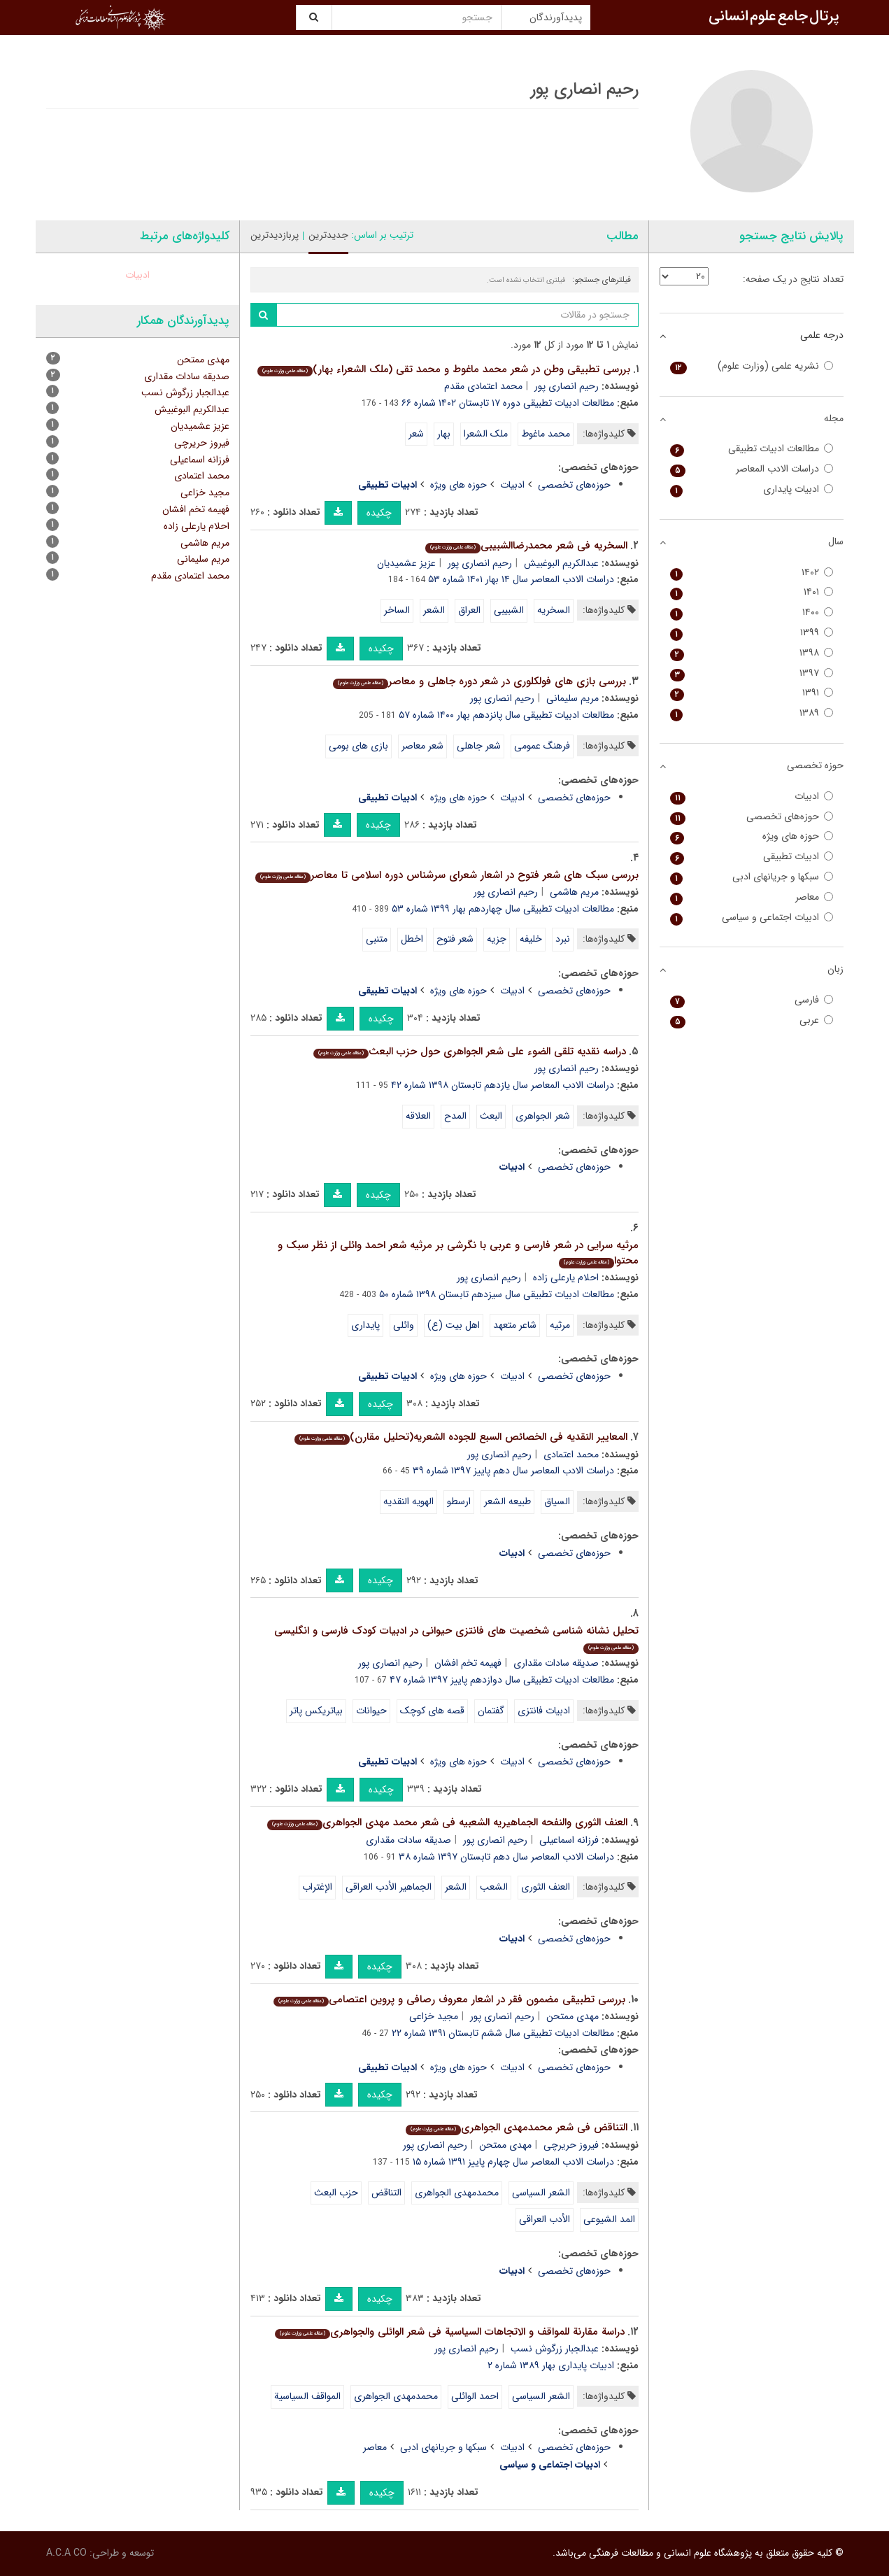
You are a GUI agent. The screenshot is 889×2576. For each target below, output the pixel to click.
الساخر (397, 610)
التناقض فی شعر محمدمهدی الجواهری (516, 2127)
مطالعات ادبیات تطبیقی (751, 449)
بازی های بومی (358, 745)
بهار (443, 433)
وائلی (403, 1325)
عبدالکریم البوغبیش (561, 563)
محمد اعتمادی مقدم (483, 386)
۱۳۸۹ (751, 713)
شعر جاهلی (479, 745)
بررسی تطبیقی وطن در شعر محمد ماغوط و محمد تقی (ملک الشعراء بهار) (443, 369)
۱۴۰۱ (751, 592)
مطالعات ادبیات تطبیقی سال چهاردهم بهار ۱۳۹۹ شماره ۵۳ (503, 909)
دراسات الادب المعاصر (751, 469)
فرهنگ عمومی (542, 745)
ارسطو (459, 1501)
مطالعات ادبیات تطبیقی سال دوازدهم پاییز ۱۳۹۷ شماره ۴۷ (502, 1679)
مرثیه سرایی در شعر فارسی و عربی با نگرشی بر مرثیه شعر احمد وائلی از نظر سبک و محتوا (458, 1253)
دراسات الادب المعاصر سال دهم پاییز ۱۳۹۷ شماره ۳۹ (513, 1470)
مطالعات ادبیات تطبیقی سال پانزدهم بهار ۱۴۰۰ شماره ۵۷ (506, 715)
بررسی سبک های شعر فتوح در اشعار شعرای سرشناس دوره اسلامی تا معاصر (447, 875)
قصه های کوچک (432, 1710)
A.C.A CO (66, 2553)
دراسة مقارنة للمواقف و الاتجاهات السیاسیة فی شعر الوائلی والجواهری (450, 2331)
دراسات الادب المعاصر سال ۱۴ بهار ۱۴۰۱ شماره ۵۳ (521, 579)
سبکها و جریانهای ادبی (443, 2447)
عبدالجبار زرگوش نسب (555, 2348)
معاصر (375, 2447)
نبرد (562, 939)
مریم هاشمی (574, 892)
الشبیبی (509, 610)
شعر (416, 433)
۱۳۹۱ (751, 693)
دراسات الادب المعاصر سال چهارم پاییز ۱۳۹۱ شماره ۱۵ (513, 2162)
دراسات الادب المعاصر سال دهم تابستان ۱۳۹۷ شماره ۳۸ (506, 1856)
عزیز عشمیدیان (406, 563)
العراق (469, 610)
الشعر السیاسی (541, 2192)
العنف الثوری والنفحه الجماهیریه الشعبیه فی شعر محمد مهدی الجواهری (447, 1822)
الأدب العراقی (544, 2219)
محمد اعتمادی (571, 1454)
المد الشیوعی (609, 2219)
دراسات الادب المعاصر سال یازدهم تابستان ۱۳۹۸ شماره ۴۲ (502, 1085)
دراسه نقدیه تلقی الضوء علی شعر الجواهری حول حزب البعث (469, 1051)
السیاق (557, 1501)
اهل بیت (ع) (453, 1325)
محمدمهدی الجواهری (457, 2192)
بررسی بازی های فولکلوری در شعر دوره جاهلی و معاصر (479, 681)
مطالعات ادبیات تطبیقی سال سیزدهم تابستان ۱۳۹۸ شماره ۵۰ (496, 1294)
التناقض (386, 2192)
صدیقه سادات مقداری (556, 1663)
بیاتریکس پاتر (316, 1710)
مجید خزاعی (433, 2016)
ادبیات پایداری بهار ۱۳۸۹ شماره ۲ (551, 2365)
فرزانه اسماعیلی (569, 1840)
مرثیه (560, 1325)
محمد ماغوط (545, 433)
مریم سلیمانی (572, 698)
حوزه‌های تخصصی (574, 485)
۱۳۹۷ (751, 673)
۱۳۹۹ (751, 633)
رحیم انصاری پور (566, 386)
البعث (491, 1116)
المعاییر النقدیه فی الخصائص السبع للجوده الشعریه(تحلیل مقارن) (460, 1437)
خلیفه (531, 939)
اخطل (412, 939)
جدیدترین (328, 235)
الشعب (494, 1887)
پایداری (365, 1325)
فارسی (751, 1000)
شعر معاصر (422, 745)
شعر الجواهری (542, 1116)
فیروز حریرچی (571, 2145)
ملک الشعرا (486, 433)
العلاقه (418, 1116)
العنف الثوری (545, 1887)
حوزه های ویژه (458, 485)
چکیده (379, 513)
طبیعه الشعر (507, 1501)
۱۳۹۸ (751, 653)
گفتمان (491, 1710)
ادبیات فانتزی (544, 1710)
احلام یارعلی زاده (566, 1277)
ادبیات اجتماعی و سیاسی (751, 918)
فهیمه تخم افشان (468, 1663)
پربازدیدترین (274, 235)
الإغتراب (317, 1887)
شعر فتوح (455, 939)
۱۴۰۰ (751, 612)
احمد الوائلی (475, 2396)
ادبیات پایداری (751, 489)
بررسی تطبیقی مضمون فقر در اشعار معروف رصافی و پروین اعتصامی (449, 1999)
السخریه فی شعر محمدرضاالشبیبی (526, 545)
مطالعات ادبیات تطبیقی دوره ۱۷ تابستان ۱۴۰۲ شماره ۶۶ (507, 403)
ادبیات (512, 485)
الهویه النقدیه (408, 1501)
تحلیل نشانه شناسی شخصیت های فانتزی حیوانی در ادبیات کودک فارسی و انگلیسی (456, 1638)
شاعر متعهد (514, 1325)
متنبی (376, 939)
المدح (455, 1116)
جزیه (496, 939)
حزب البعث (336, 2192)
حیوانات (371, 1710)
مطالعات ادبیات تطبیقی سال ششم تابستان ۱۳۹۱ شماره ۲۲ (503, 2033)
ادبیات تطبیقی (751, 857)
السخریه (553, 610)
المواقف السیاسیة (307, 2396)
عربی (751, 1020)
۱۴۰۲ (751, 573)
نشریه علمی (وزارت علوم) (751, 366)
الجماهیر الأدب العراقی (389, 1887)
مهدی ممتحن (572, 2016)
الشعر (434, 610)
